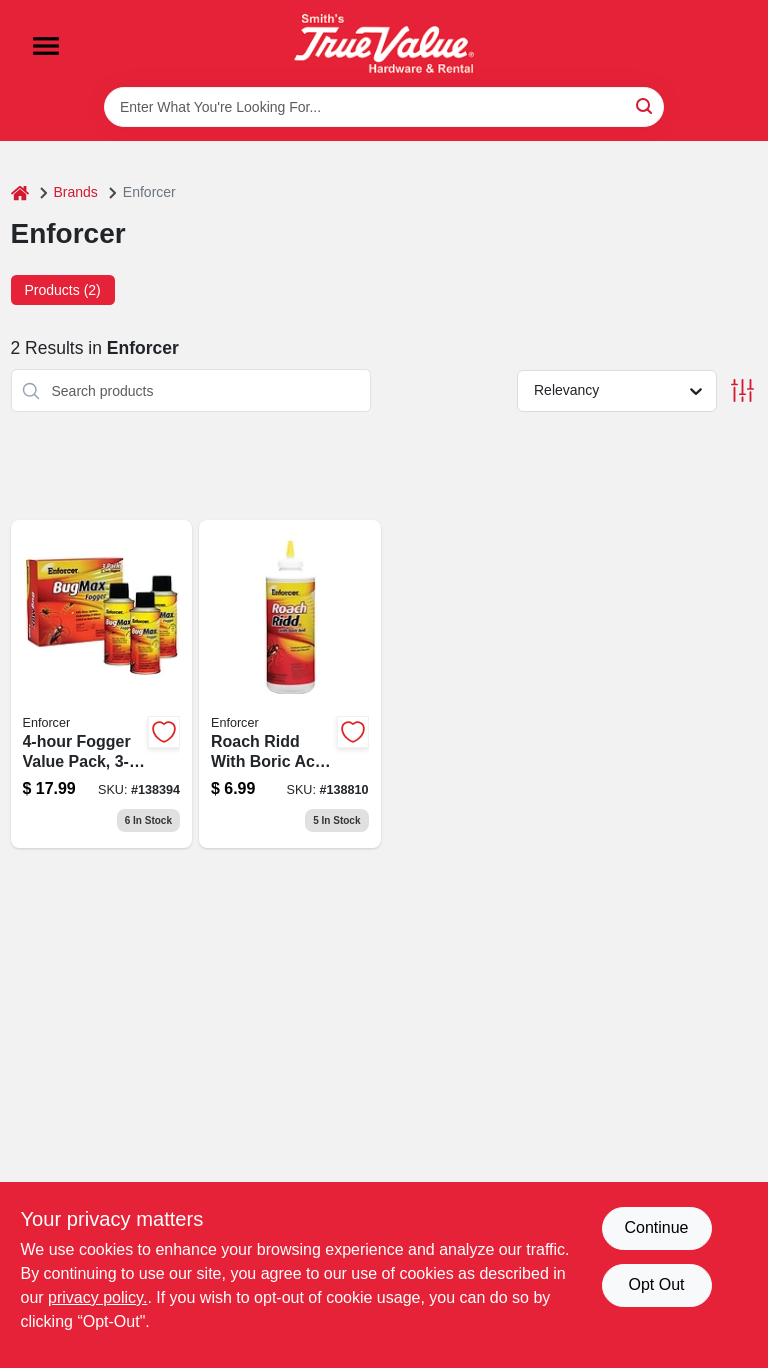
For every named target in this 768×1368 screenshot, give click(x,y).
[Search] (645, 105)
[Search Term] (384, 107)
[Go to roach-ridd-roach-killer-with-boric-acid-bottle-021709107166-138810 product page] (290, 684)
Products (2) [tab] (63, 290)
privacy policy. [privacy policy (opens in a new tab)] (97, 1297)
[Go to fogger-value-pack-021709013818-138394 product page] (102, 684)
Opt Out (656, 1284)
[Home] (20, 192)
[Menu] (46, 46)
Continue (656, 1227)
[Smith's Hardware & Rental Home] (384, 43)
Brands (76, 192)
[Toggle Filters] (742, 390)
